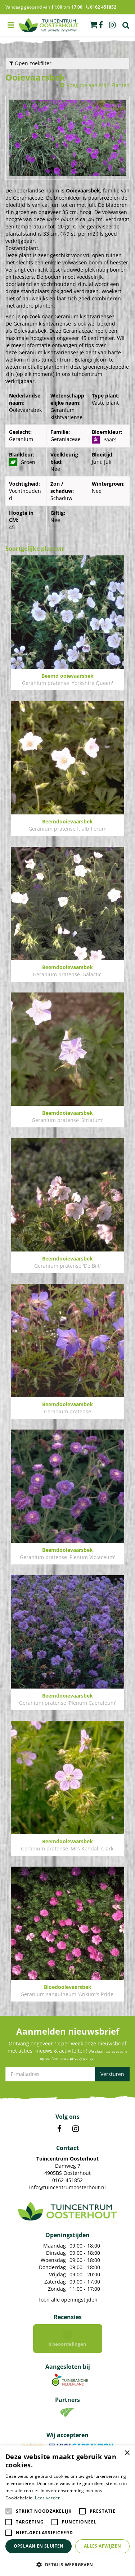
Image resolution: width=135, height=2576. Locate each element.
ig (112, 25)
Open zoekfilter (30, 63)
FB (59, 2128)
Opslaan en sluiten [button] (39, 2546)
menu (10, 25)
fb (100, 25)
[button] (67, 2564)
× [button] (127, 2453)
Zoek (126, 25)
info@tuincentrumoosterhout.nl (67, 2187)
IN (75, 2128)
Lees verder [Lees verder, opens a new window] (47, 2498)
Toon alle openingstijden (68, 2299)
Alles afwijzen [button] (102, 2546)
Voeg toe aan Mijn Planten (98, 85)
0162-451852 (67, 2180)
